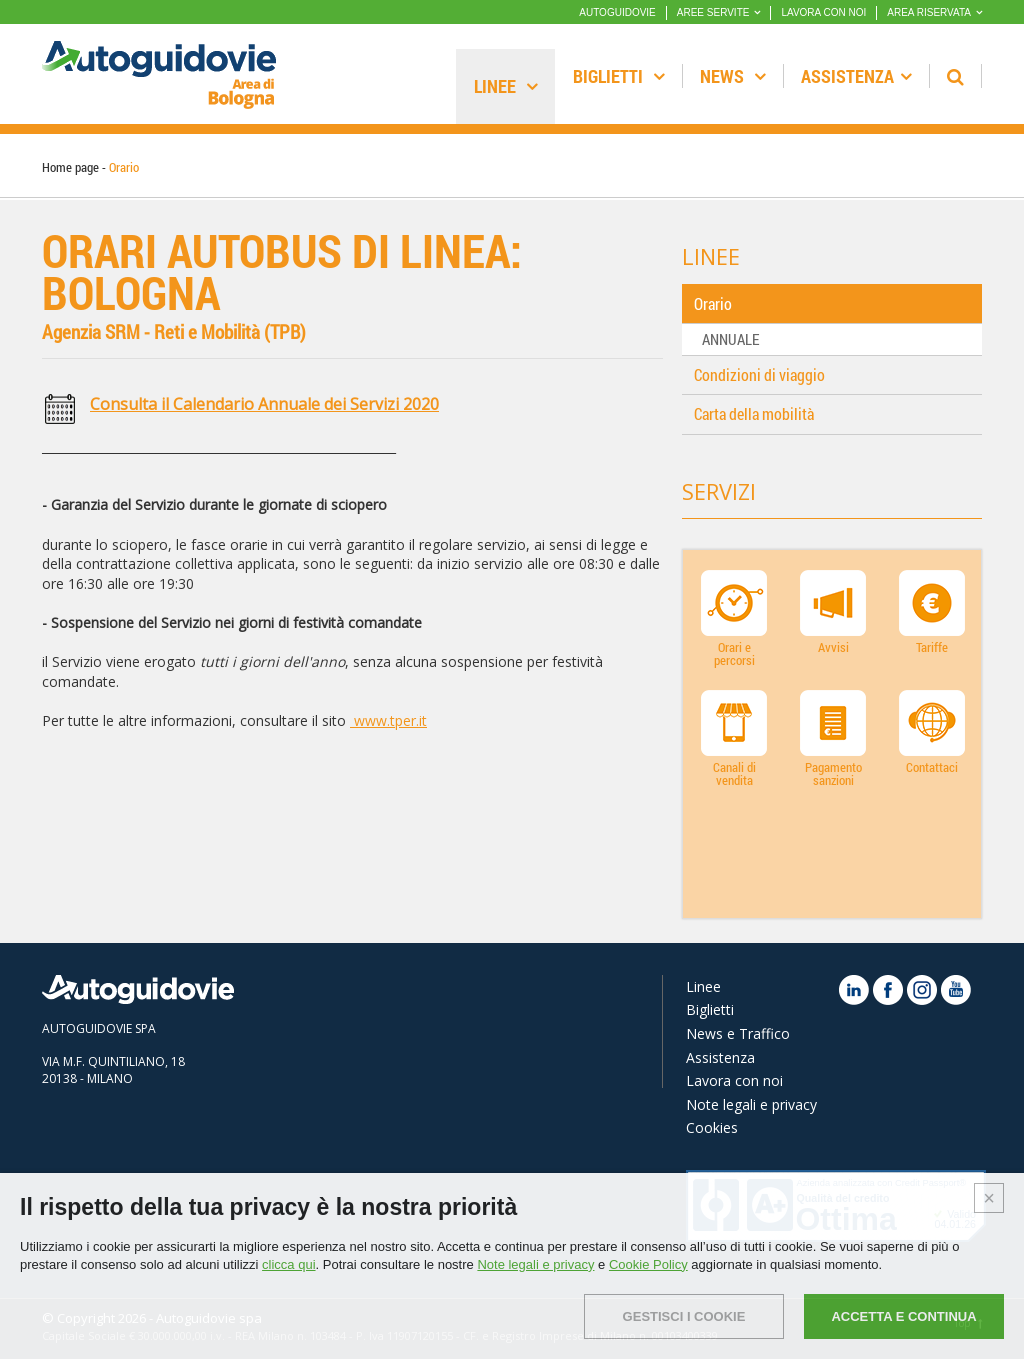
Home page (70, 167)
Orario (713, 303)
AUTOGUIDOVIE (617, 12)
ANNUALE (730, 339)
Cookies (712, 1127)
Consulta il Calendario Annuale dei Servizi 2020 (264, 404)
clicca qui (288, 1264)
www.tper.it (388, 720)
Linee (506, 86)
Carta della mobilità (754, 413)
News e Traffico (738, 1033)
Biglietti (619, 76)
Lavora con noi (734, 1080)
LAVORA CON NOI (823, 12)
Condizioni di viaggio (759, 374)
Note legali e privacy (751, 1104)
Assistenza (856, 76)
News (733, 76)
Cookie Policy (648, 1264)
